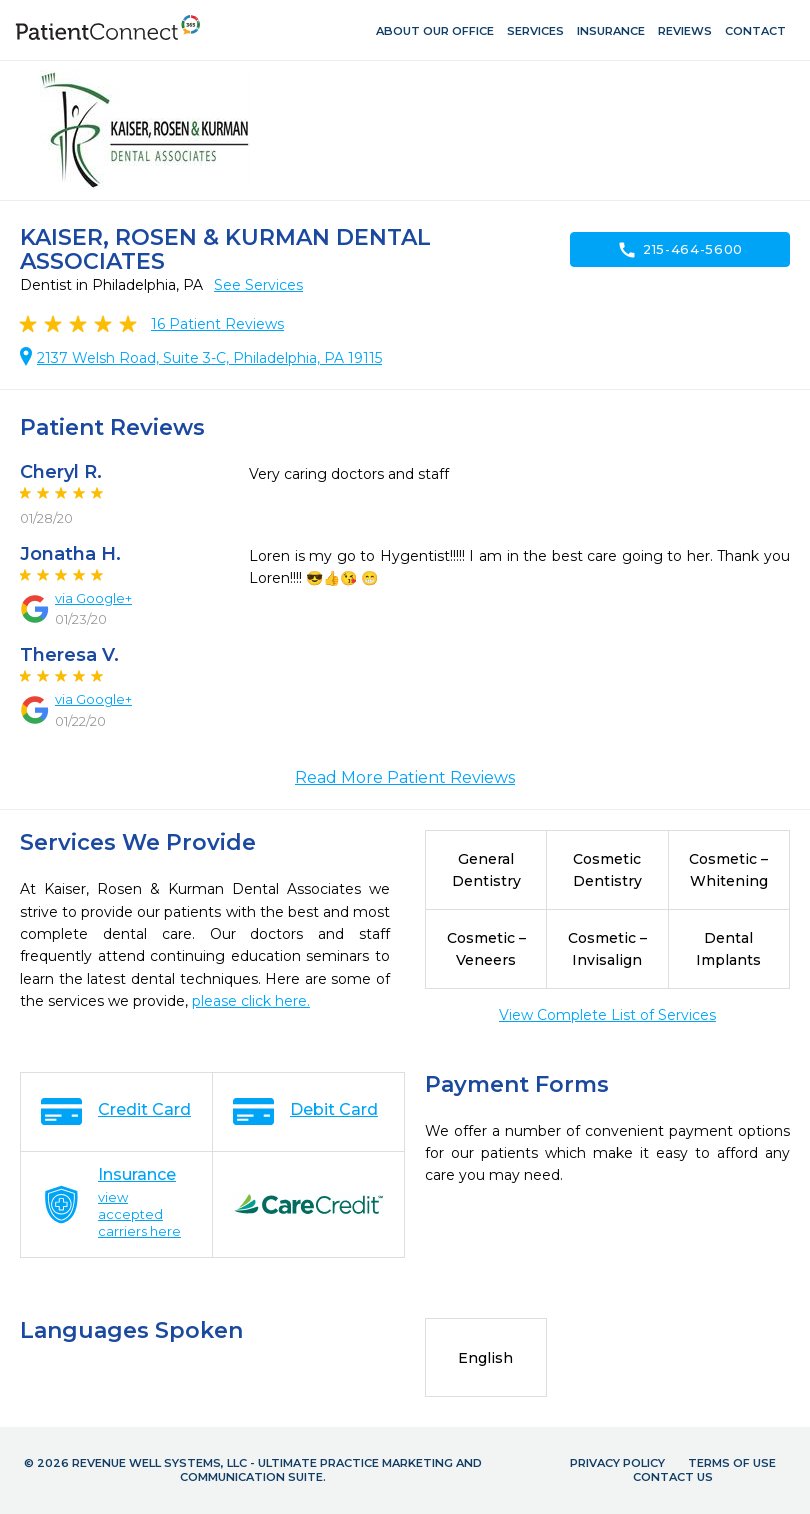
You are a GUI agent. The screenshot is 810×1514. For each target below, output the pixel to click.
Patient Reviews (217, 324)
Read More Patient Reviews (405, 777)
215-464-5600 (680, 250)
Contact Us (673, 1477)
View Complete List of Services (607, 1015)
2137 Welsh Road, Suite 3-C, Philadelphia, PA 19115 (209, 358)
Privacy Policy (617, 1463)
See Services (258, 285)
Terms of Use (732, 1463)
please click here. (251, 1001)
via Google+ (93, 598)
